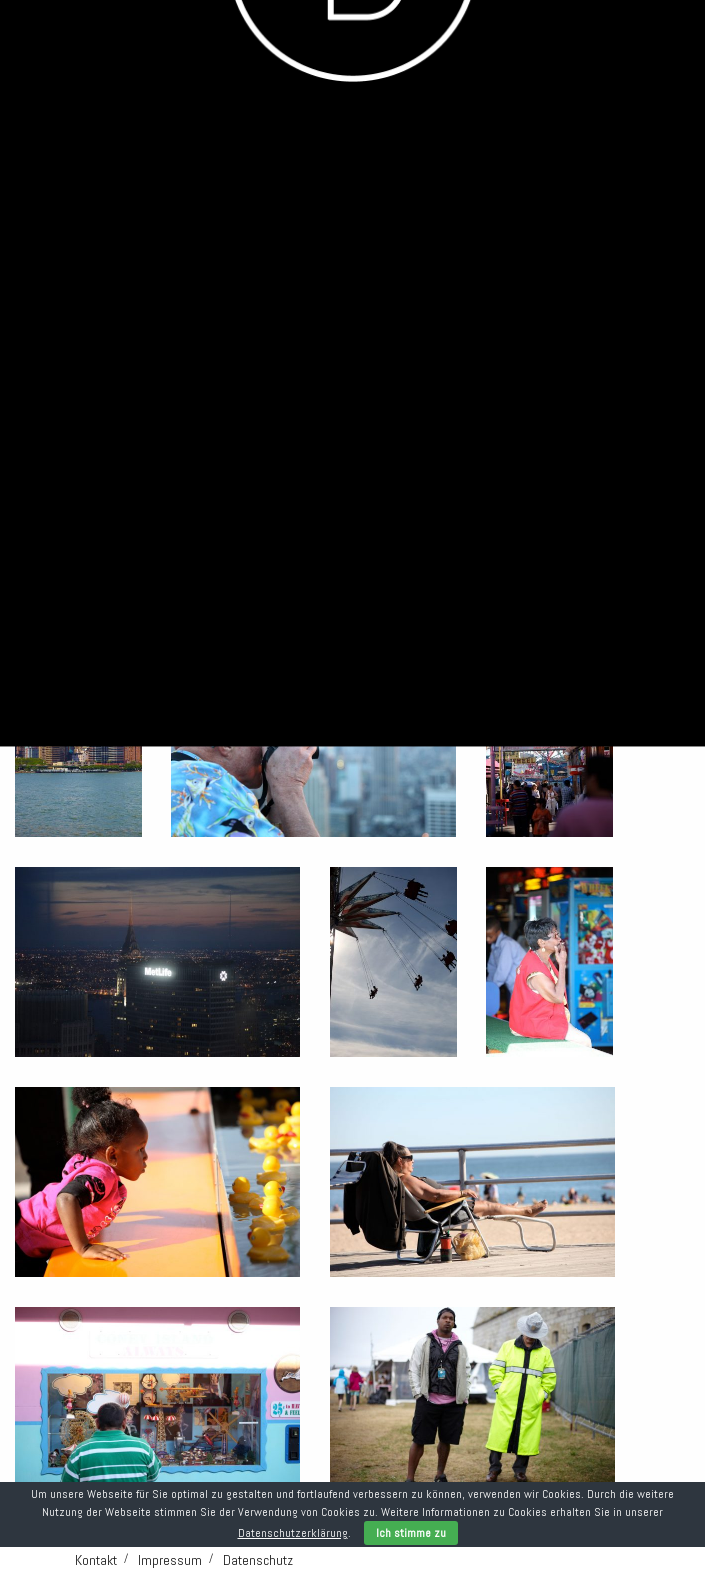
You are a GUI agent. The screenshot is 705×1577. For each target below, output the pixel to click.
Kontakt (96, 1560)
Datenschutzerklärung (293, 1533)
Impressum (170, 1560)
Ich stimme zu (411, 1533)
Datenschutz (258, 1560)
